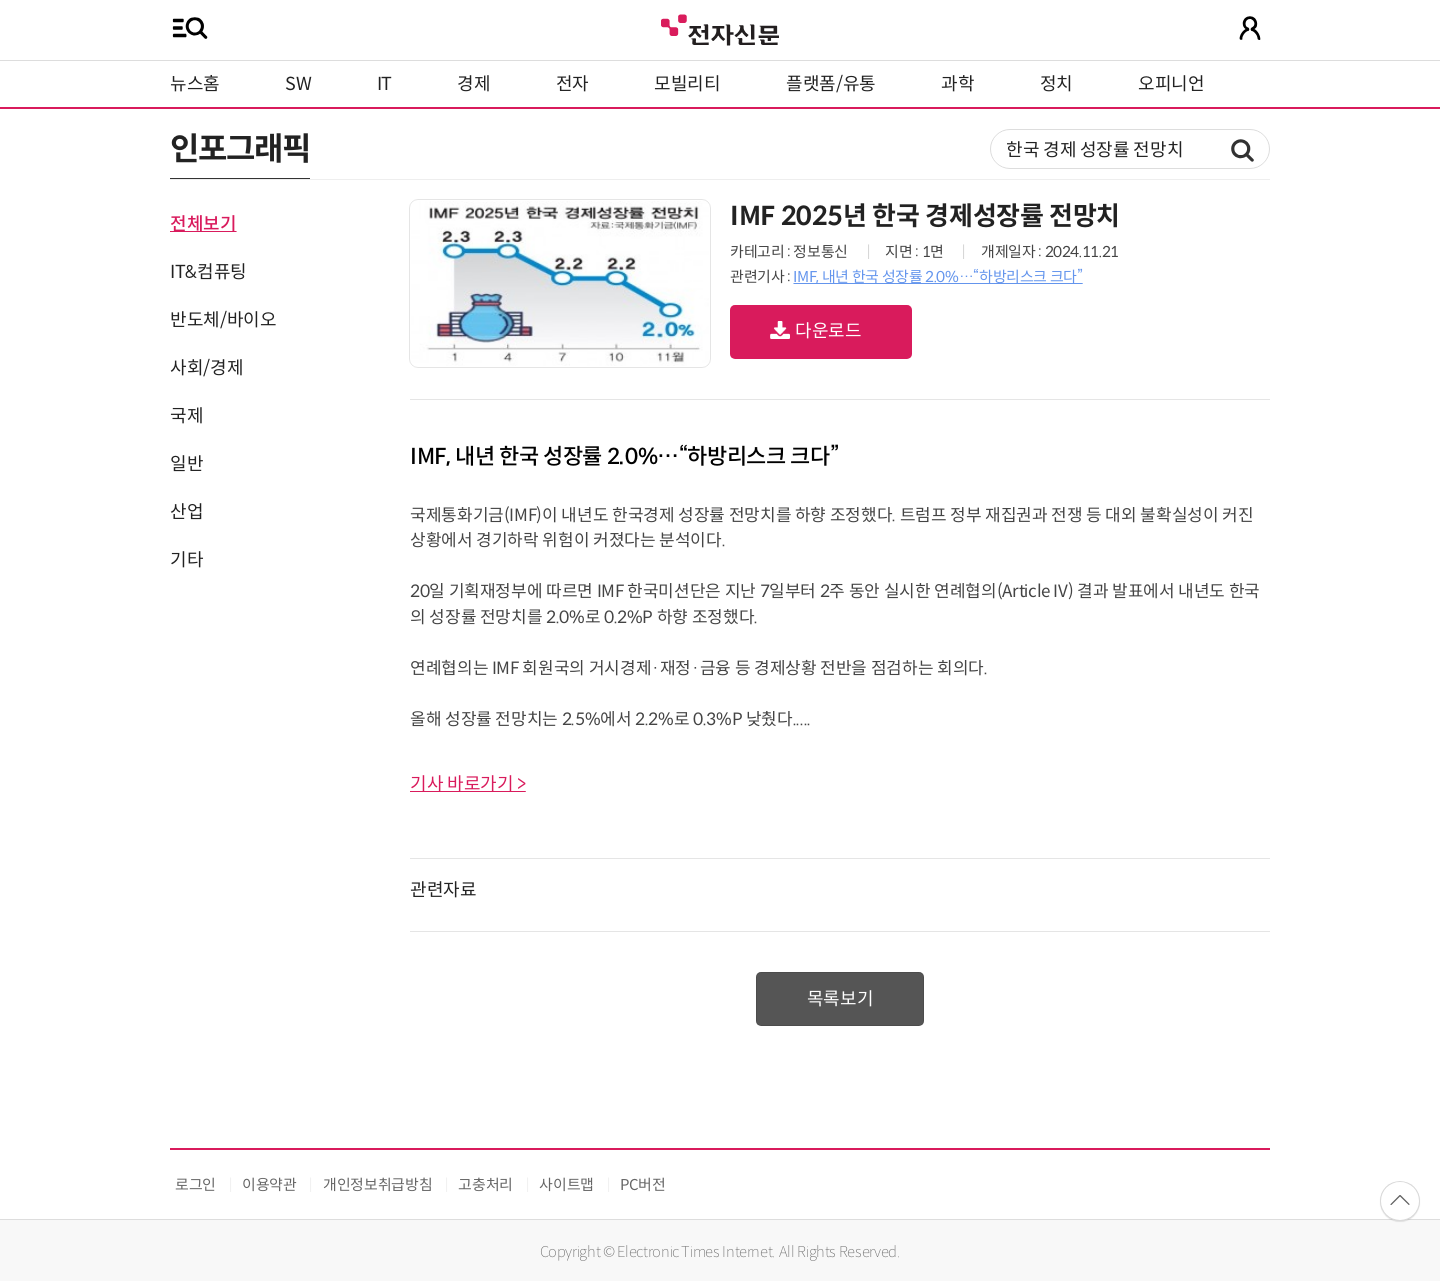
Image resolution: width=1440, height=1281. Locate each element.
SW (298, 84)
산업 (186, 512)
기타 (186, 560)
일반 (186, 464)
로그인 (195, 1184)
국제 (186, 416)
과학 (957, 84)
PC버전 (643, 1184)
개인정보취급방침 (377, 1184)
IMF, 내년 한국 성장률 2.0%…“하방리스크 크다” (937, 276)
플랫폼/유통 (831, 84)
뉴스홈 (195, 84)
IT (384, 84)
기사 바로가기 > (468, 784)
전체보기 (203, 224)
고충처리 (485, 1184)
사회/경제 (206, 368)
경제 (473, 84)
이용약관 (269, 1184)
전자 (572, 84)
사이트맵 (566, 1184)
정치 (1056, 84)
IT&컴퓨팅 (208, 272)
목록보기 (840, 999)
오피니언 (1171, 84)
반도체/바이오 (223, 320)
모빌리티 (687, 84)
